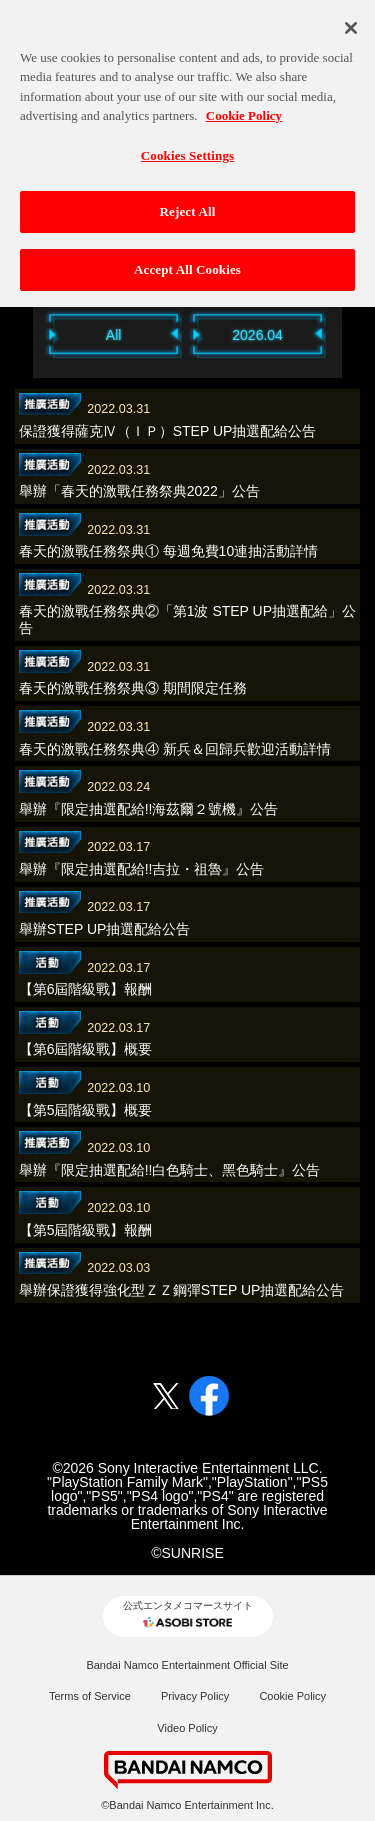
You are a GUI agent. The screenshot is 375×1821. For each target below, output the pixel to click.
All (113, 335)
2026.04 (257, 335)
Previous (23, 333)
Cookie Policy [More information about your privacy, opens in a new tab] (244, 104)
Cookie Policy (292, 1696)
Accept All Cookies (187, 258)
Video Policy (187, 1728)
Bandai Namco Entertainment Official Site (187, 1665)
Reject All (188, 200)
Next (353, 333)
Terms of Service (90, 1696)
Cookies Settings (187, 143)
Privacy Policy (195, 1696)
